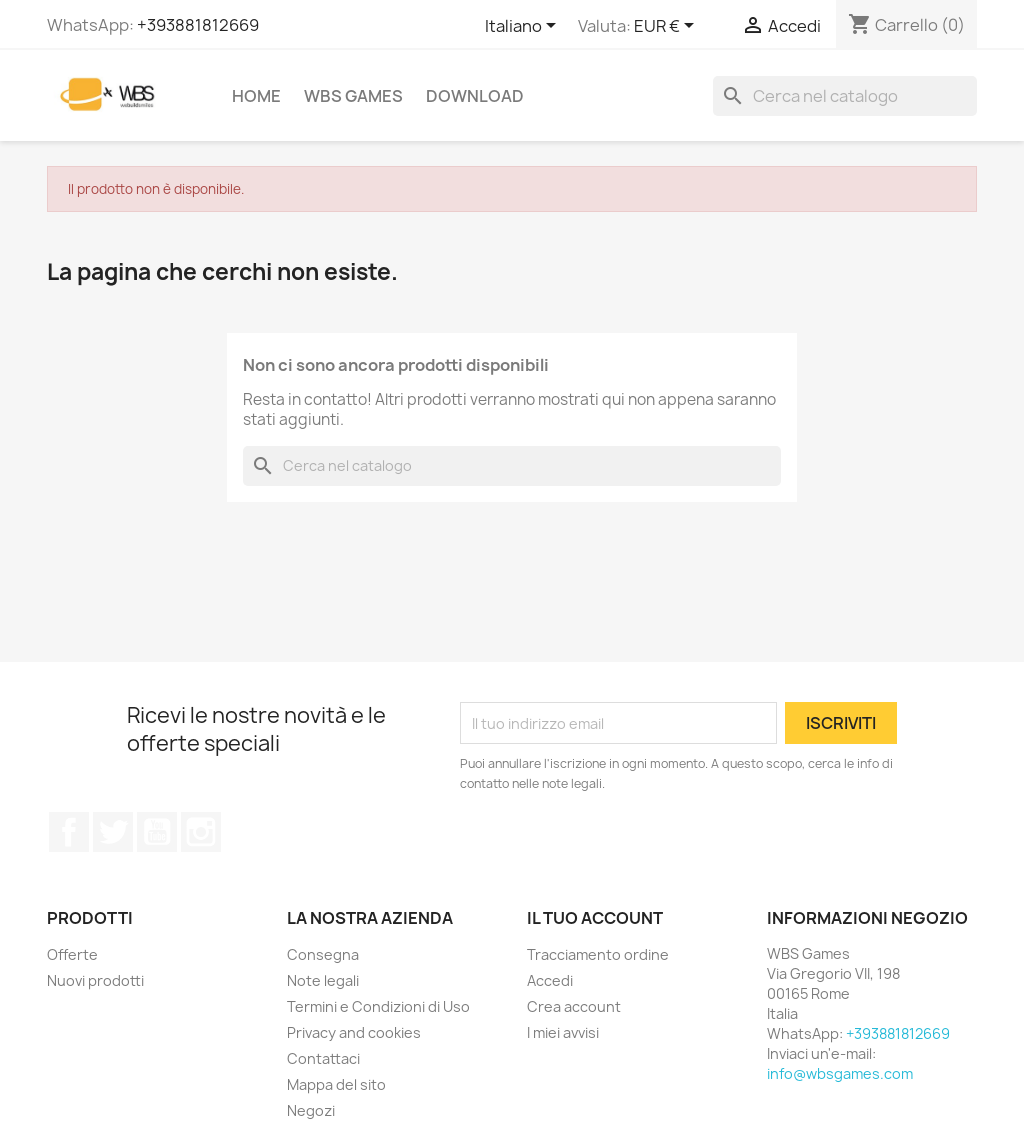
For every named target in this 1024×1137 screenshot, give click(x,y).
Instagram (201, 832)
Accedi (550, 980)
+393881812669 (198, 25)
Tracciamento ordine (598, 954)
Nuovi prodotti (95, 980)
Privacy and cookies (354, 1032)
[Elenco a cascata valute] (667, 27)
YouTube (157, 832)
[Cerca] (845, 96)
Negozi (311, 1110)
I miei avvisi (563, 1032)
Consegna (323, 954)
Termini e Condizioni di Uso (378, 1006)
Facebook (69, 832)
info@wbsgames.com (840, 1073)
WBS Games (353, 96)
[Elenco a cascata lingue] (524, 27)
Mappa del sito (336, 1084)
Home (256, 96)
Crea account (574, 1006)
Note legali (323, 980)
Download (475, 96)
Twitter (113, 832)
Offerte (72, 954)
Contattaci (323, 1058)
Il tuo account (595, 918)
